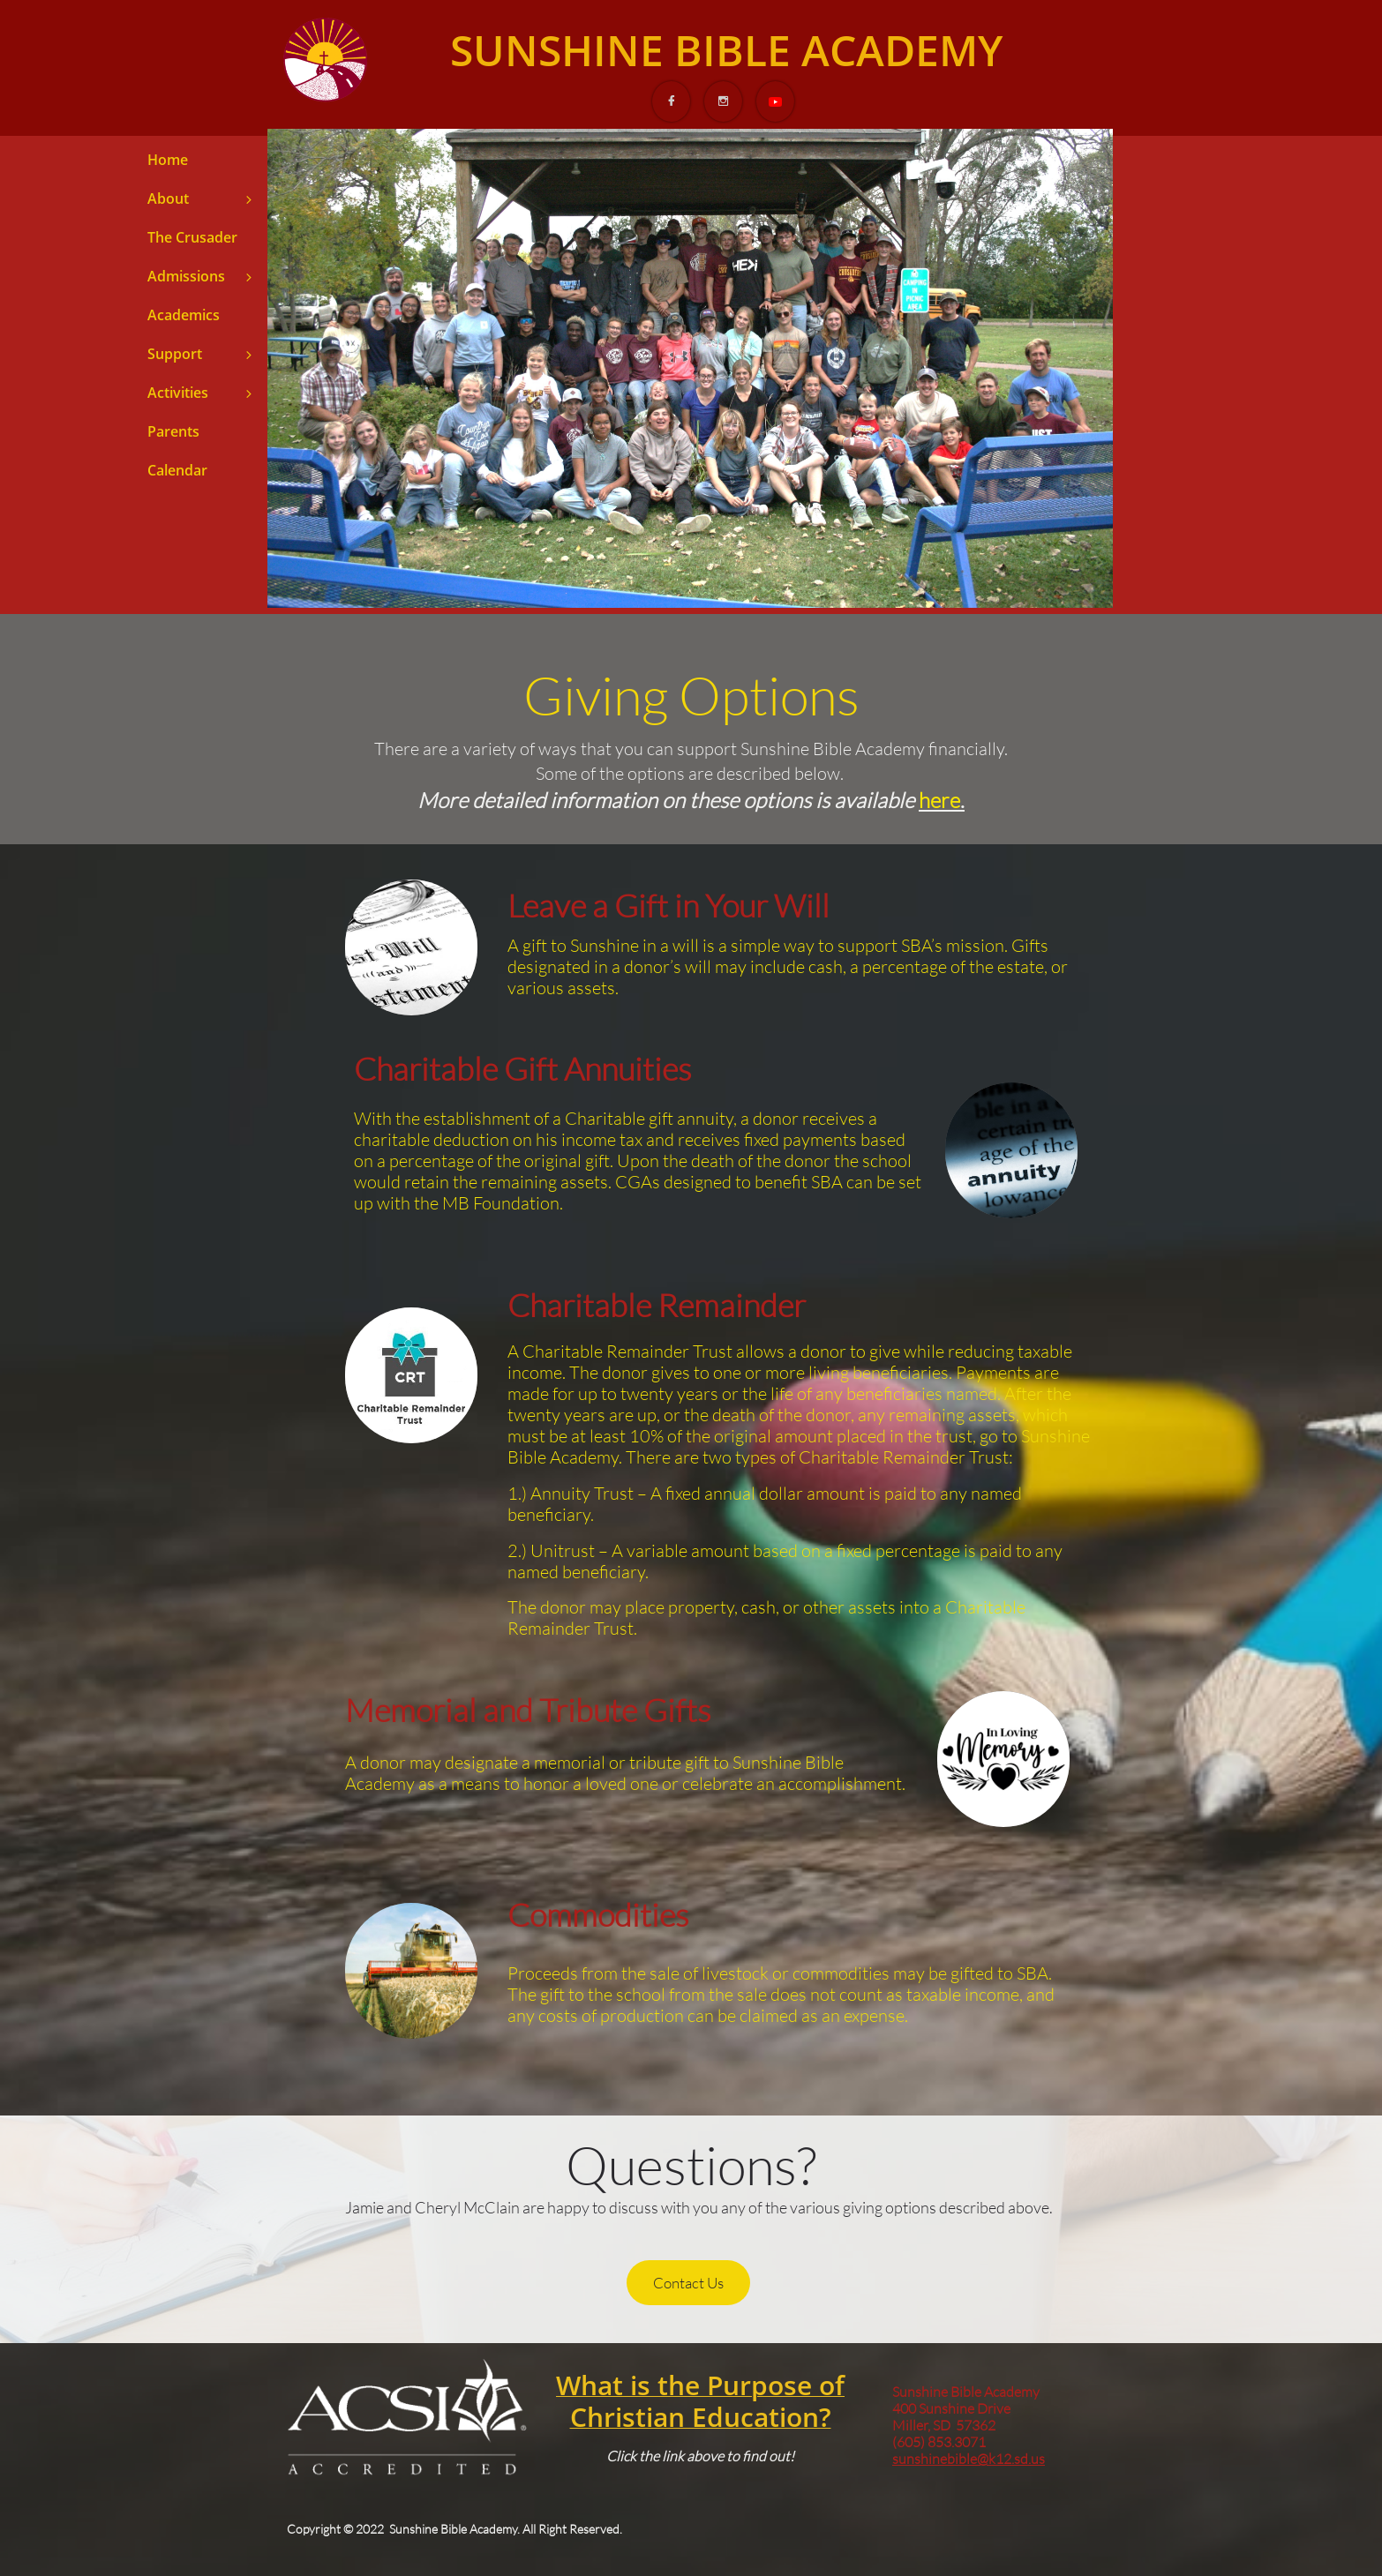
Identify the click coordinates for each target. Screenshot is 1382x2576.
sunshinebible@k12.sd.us (968, 2458)
